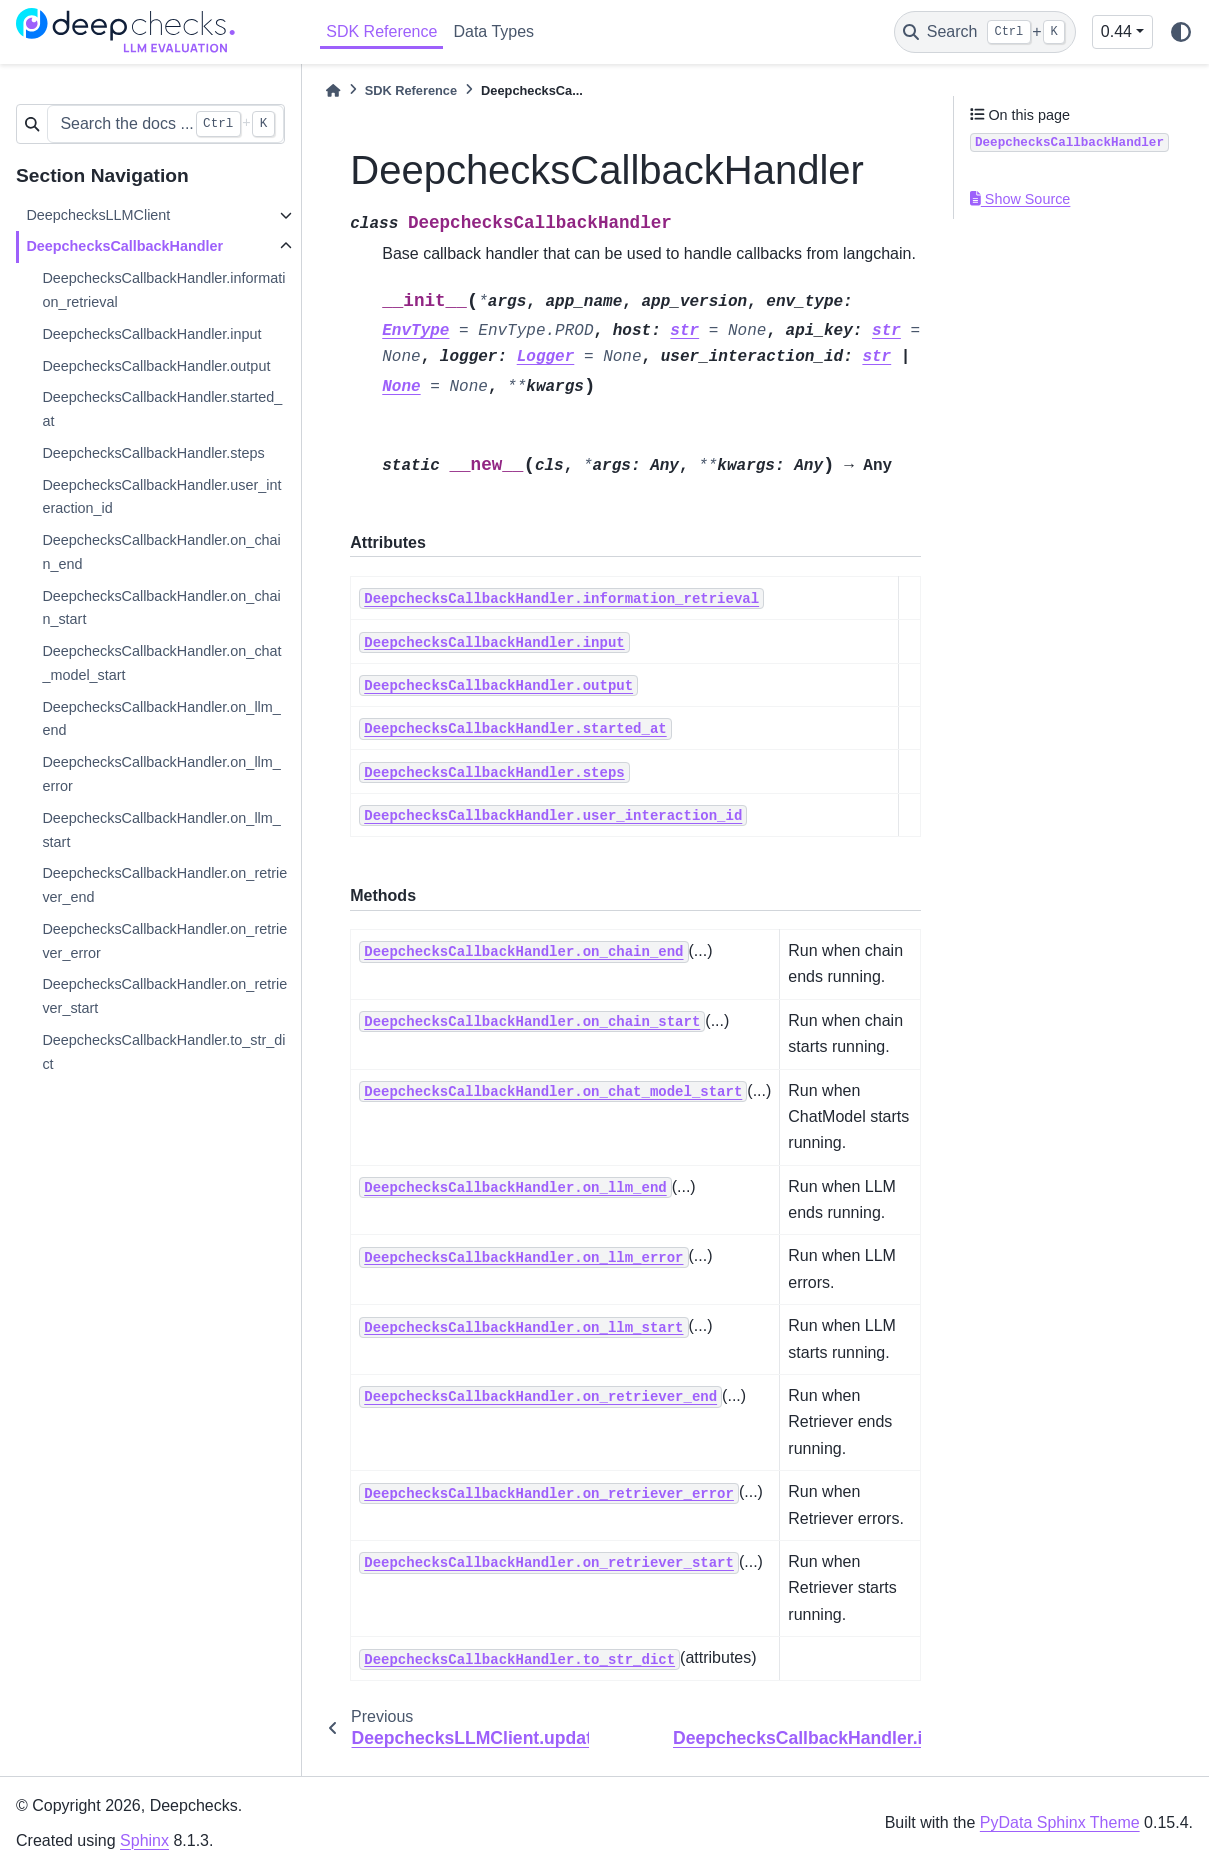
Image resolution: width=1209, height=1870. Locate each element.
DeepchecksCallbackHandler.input (151, 334)
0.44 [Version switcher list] (1116, 31)
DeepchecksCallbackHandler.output (156, 366)
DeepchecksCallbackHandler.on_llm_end (161, 719)
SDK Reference (381, 31)
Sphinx (144, 1840)
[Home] (333, 90)
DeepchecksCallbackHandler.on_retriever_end (164, 885)
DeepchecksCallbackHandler (124, 246)
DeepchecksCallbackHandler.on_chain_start (161, 608)
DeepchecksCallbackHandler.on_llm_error (161, 774)
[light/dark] (1181, 32)
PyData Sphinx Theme (1060, 1822)
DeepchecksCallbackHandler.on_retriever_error (164, 941)
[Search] (985, 32)
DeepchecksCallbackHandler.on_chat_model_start (161, 663)
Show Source (1020, 199)
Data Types (493, 31)
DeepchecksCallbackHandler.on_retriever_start (164, 996)
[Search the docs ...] (165, 124)
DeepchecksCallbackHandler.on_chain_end (161, 552)
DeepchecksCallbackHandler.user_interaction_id (161, 497)
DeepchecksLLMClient (98, 215)
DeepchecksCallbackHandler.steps (153, 453)
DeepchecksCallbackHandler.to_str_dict (163, 1052)
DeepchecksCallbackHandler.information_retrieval (163, 290)
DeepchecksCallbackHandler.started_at (162, 409)
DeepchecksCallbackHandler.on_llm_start (161, 830)
